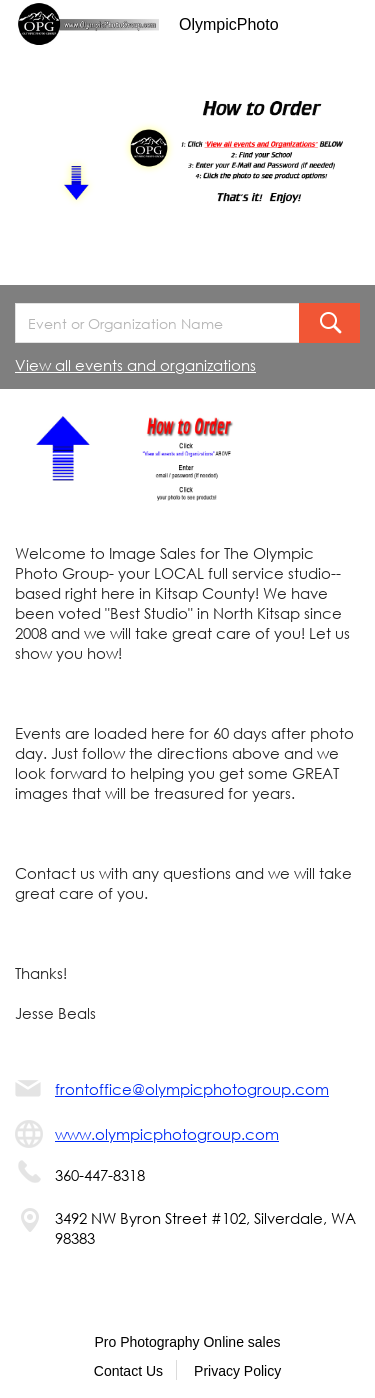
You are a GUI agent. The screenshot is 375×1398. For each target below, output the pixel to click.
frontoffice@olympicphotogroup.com (192, 1089)
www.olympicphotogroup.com (167, 1134)
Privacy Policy (237, 1371)
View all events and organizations (135, 365)
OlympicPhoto (229, 24)
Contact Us (128, 1371)
